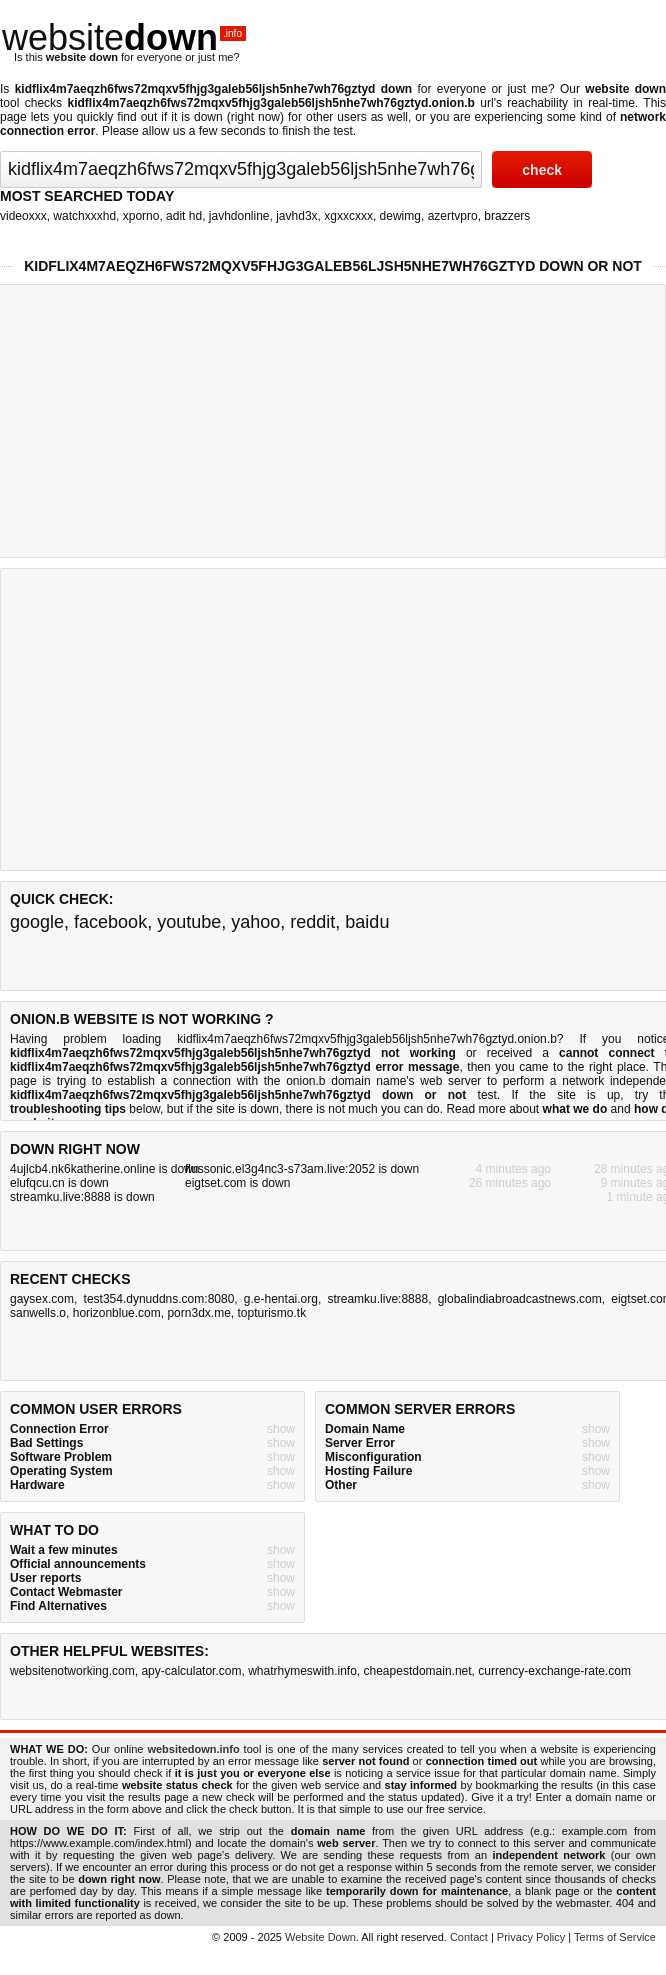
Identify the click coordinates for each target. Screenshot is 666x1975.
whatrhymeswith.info (302, 1671)
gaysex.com (42, 1299)
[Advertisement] (328, 718)
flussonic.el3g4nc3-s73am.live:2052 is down (302, 1169)
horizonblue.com (117, 1313)
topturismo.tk (271, 1313)
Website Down (320, 1937)
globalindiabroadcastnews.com (520, 1299)
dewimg (400, 216)
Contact (469, 1937)
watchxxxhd (84, 216)
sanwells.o (38, 1313)
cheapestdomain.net (418, 1671)
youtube (189, 922)
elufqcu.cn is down (59, 1183)
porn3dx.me (198, 1313)
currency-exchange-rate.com (554, 1671)
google (37, 922)
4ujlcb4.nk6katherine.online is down (104, 1169)
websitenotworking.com (72, 1671)
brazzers (507, 216)
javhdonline (239, 216)
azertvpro (453, 216)
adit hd (184, 216)
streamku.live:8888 (377, 1299)
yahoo (255, 922)
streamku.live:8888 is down (82, 1197)
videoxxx (23, 216)
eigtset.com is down (237, 1183)
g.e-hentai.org (281, 1299)
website (124, 37)
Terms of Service (615, 1937)
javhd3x (296, 216)
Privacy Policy (531, 1937)
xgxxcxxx (348, 216)
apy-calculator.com (191, 1671)
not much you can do (383, 1109)
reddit (312, 922)
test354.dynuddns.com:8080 (159, 1299)
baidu (367, 922)
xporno (141, 216)
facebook (110, 922)
